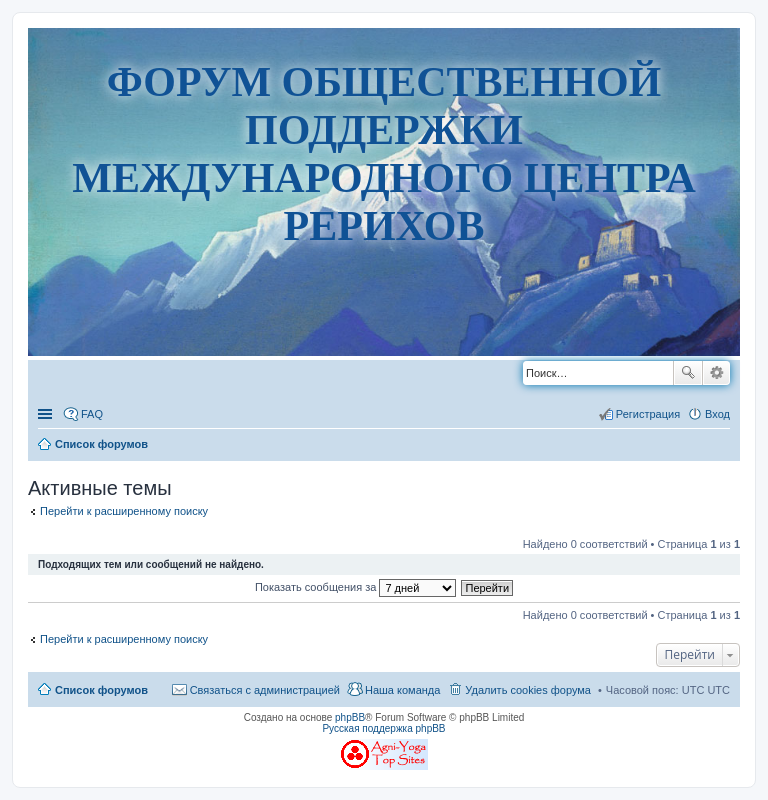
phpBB (350, 717)
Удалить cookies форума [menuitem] (528, 690)
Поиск (688, 373)
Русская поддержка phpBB (383, 728)
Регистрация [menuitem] (648, 414)
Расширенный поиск (716, 373)
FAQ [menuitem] (92, 414)
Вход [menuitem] (717, 414)
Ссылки (47, 414)
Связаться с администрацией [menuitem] (265, 690)
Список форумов (101, 690)
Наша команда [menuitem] (402, 690)
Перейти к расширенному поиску (124, 511)
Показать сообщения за (355, 587)
